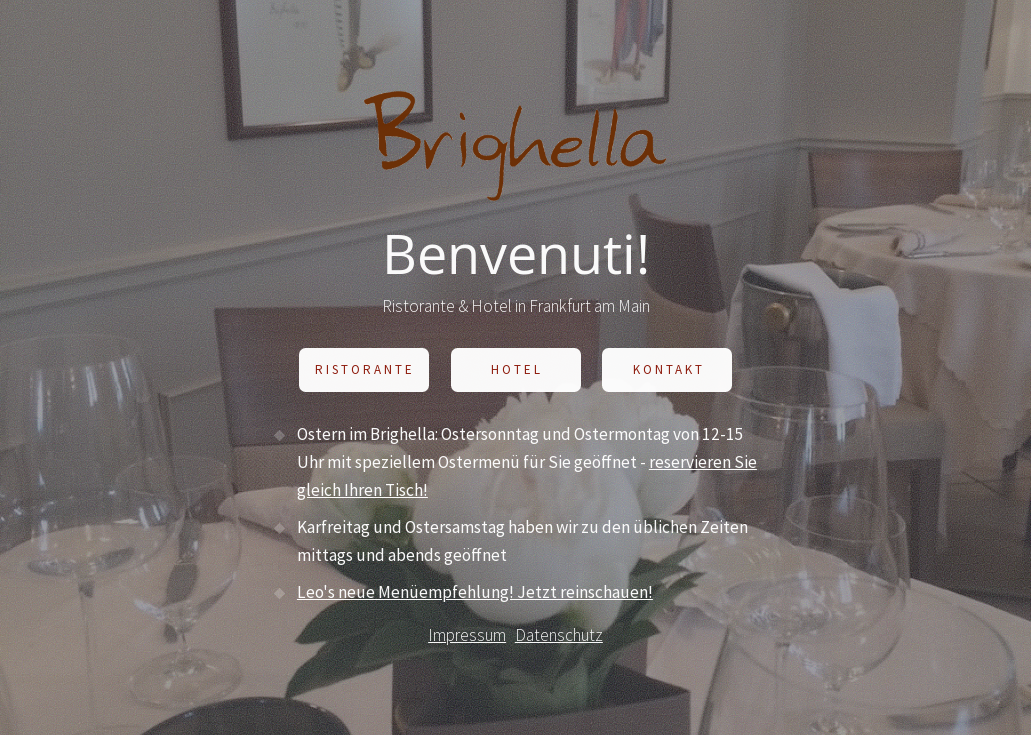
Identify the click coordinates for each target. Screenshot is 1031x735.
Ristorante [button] (365, 371)
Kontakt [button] (669, 371)
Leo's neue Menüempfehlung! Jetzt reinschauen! (475, 593)
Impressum (467, 637)
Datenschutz (559, 637)
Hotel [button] (517, 371)
